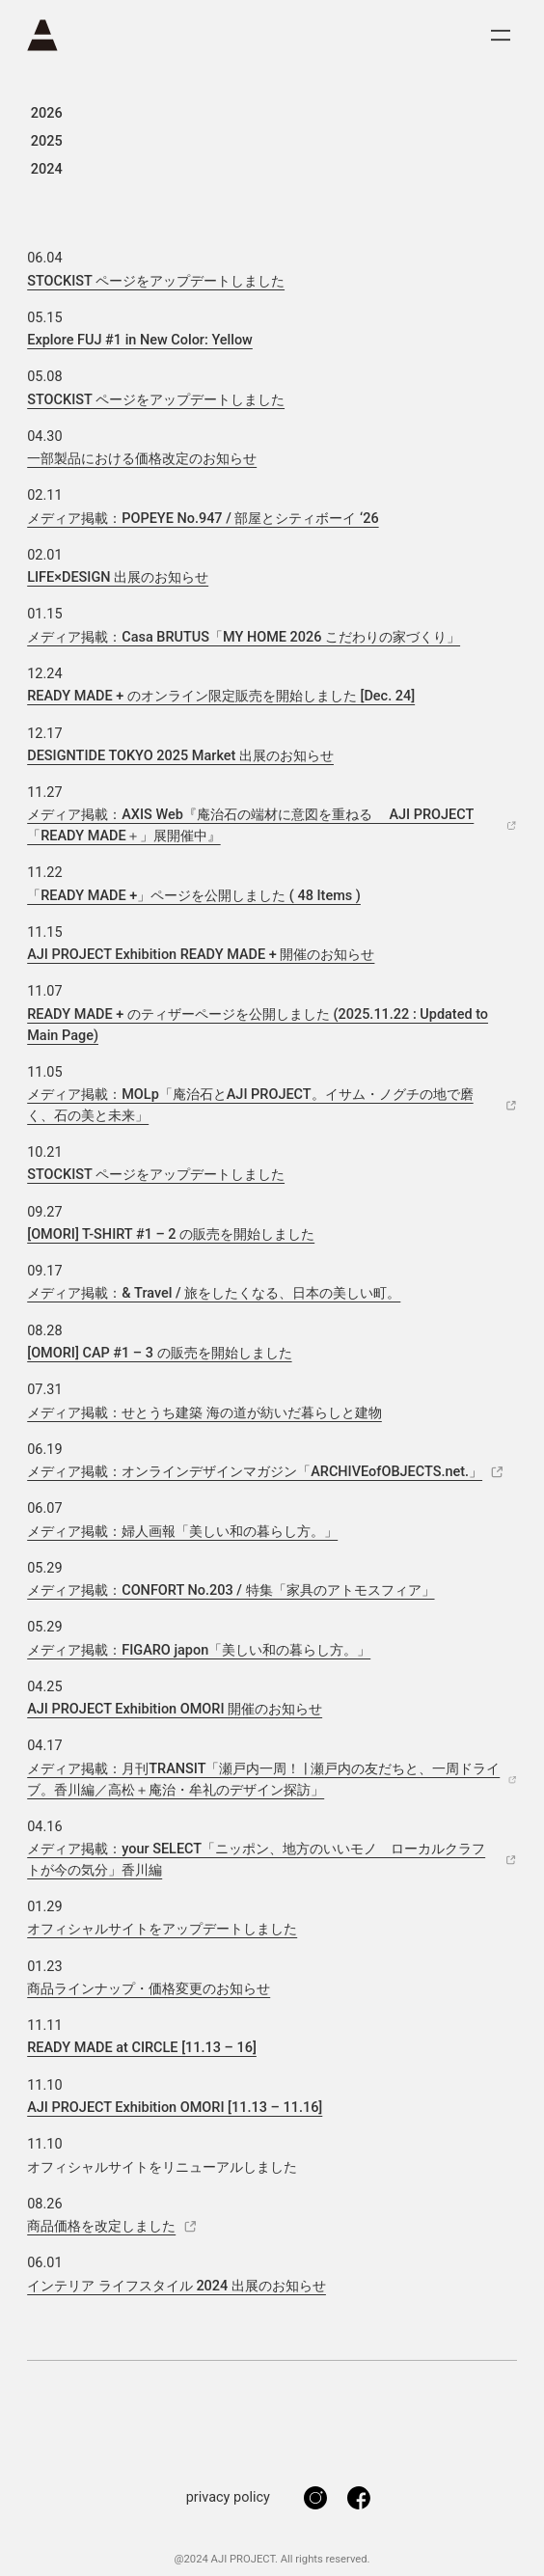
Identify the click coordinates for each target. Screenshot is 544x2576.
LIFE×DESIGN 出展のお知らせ (117, 577)
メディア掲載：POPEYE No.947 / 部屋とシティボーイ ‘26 (202, 518)
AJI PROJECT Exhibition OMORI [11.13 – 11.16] (174, 2107)
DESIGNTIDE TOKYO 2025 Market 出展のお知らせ (180, 756)
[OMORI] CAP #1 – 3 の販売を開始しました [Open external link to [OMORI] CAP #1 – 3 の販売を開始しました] (159, 1353)
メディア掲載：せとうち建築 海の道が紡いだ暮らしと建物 (204, 1413)
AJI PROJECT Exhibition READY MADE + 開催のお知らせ (200, 954)
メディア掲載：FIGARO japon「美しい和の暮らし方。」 (198, 1650)
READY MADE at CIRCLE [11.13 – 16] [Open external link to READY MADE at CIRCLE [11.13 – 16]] (142, 2048)
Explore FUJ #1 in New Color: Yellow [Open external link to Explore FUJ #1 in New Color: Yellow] (140, 340)
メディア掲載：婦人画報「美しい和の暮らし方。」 (182, 1531)
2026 (47, 113)
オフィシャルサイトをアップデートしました (162, 1929)
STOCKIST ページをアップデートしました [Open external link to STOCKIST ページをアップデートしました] (156, 281)
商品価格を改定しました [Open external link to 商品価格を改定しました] (112, 2226)
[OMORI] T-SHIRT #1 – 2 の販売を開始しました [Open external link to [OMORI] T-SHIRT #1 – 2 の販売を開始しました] (170, 1234)
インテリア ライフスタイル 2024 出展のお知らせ (176, 2286)
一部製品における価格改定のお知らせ (142, 459)
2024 (47, 169)
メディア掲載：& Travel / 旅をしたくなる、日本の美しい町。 (213, 1293)
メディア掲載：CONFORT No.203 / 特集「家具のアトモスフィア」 (230, 1590)
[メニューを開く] (500, 35)
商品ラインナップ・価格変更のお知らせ (148, 1989)
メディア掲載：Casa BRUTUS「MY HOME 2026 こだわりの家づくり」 (243, 637)
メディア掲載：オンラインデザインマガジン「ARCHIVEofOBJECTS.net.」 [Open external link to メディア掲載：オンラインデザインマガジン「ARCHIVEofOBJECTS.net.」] (265, 1472)
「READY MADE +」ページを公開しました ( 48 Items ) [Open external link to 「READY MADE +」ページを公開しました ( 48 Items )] (194, 896)
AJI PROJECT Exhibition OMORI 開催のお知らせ (174, 1709)
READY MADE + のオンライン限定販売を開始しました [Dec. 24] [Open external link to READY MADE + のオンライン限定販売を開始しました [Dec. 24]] (221, 696)
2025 (47, 141)
